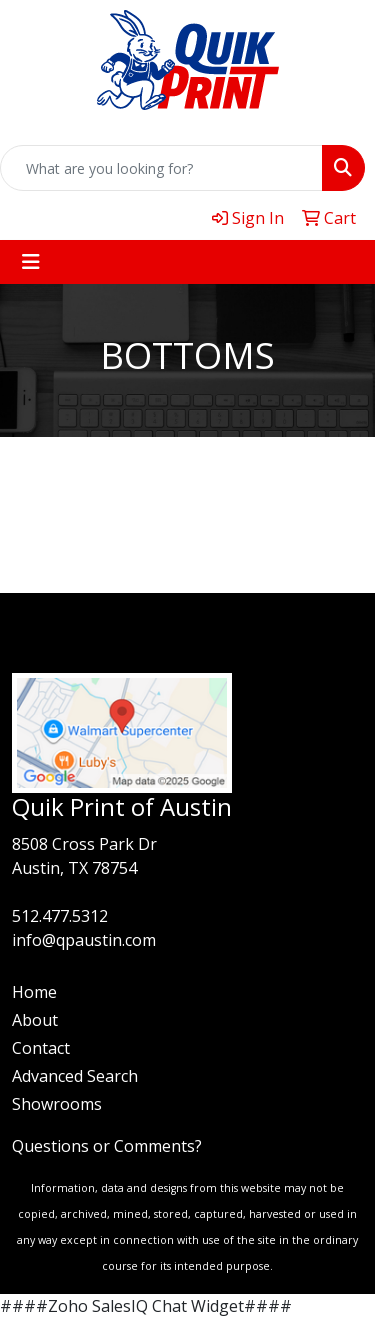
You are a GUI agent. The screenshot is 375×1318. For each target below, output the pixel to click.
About (35, 1020)
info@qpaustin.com (84, 940)
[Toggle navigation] (31, 262)
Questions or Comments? (107, 1146)
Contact (41, 1048)
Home (34, 992)
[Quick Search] (161, 168)
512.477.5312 (60, 916)
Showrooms (57, 1104)
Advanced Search (75, 1076)
